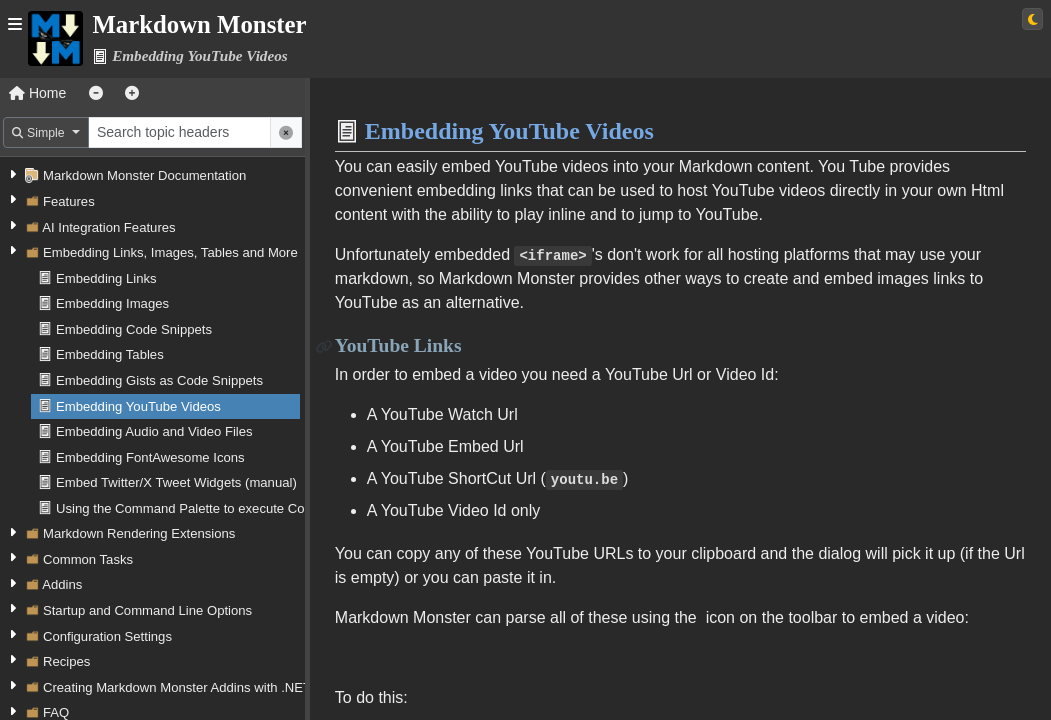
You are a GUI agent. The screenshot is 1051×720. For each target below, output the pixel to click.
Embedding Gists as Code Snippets (159, 380)
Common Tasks (88, 559)
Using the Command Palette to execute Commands (205, 508)
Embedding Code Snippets (134, 329)
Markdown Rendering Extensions (139, 533)
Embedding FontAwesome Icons (150, 457)
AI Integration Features (108, 227)
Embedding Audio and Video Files (154, 431)
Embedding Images (112, 303)
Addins (62, 584)
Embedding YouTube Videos (138, 406)
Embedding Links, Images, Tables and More (170, 252)
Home (37, 93)
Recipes (66, 661)
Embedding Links (106, 278)
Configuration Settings (107, 636)
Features (69, 201)
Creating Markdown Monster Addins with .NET (177, 687)
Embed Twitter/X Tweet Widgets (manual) (176, 482)
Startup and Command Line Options (147, 610)
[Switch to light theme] (1032, 19)
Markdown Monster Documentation (144, 175)
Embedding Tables (110, 354)
